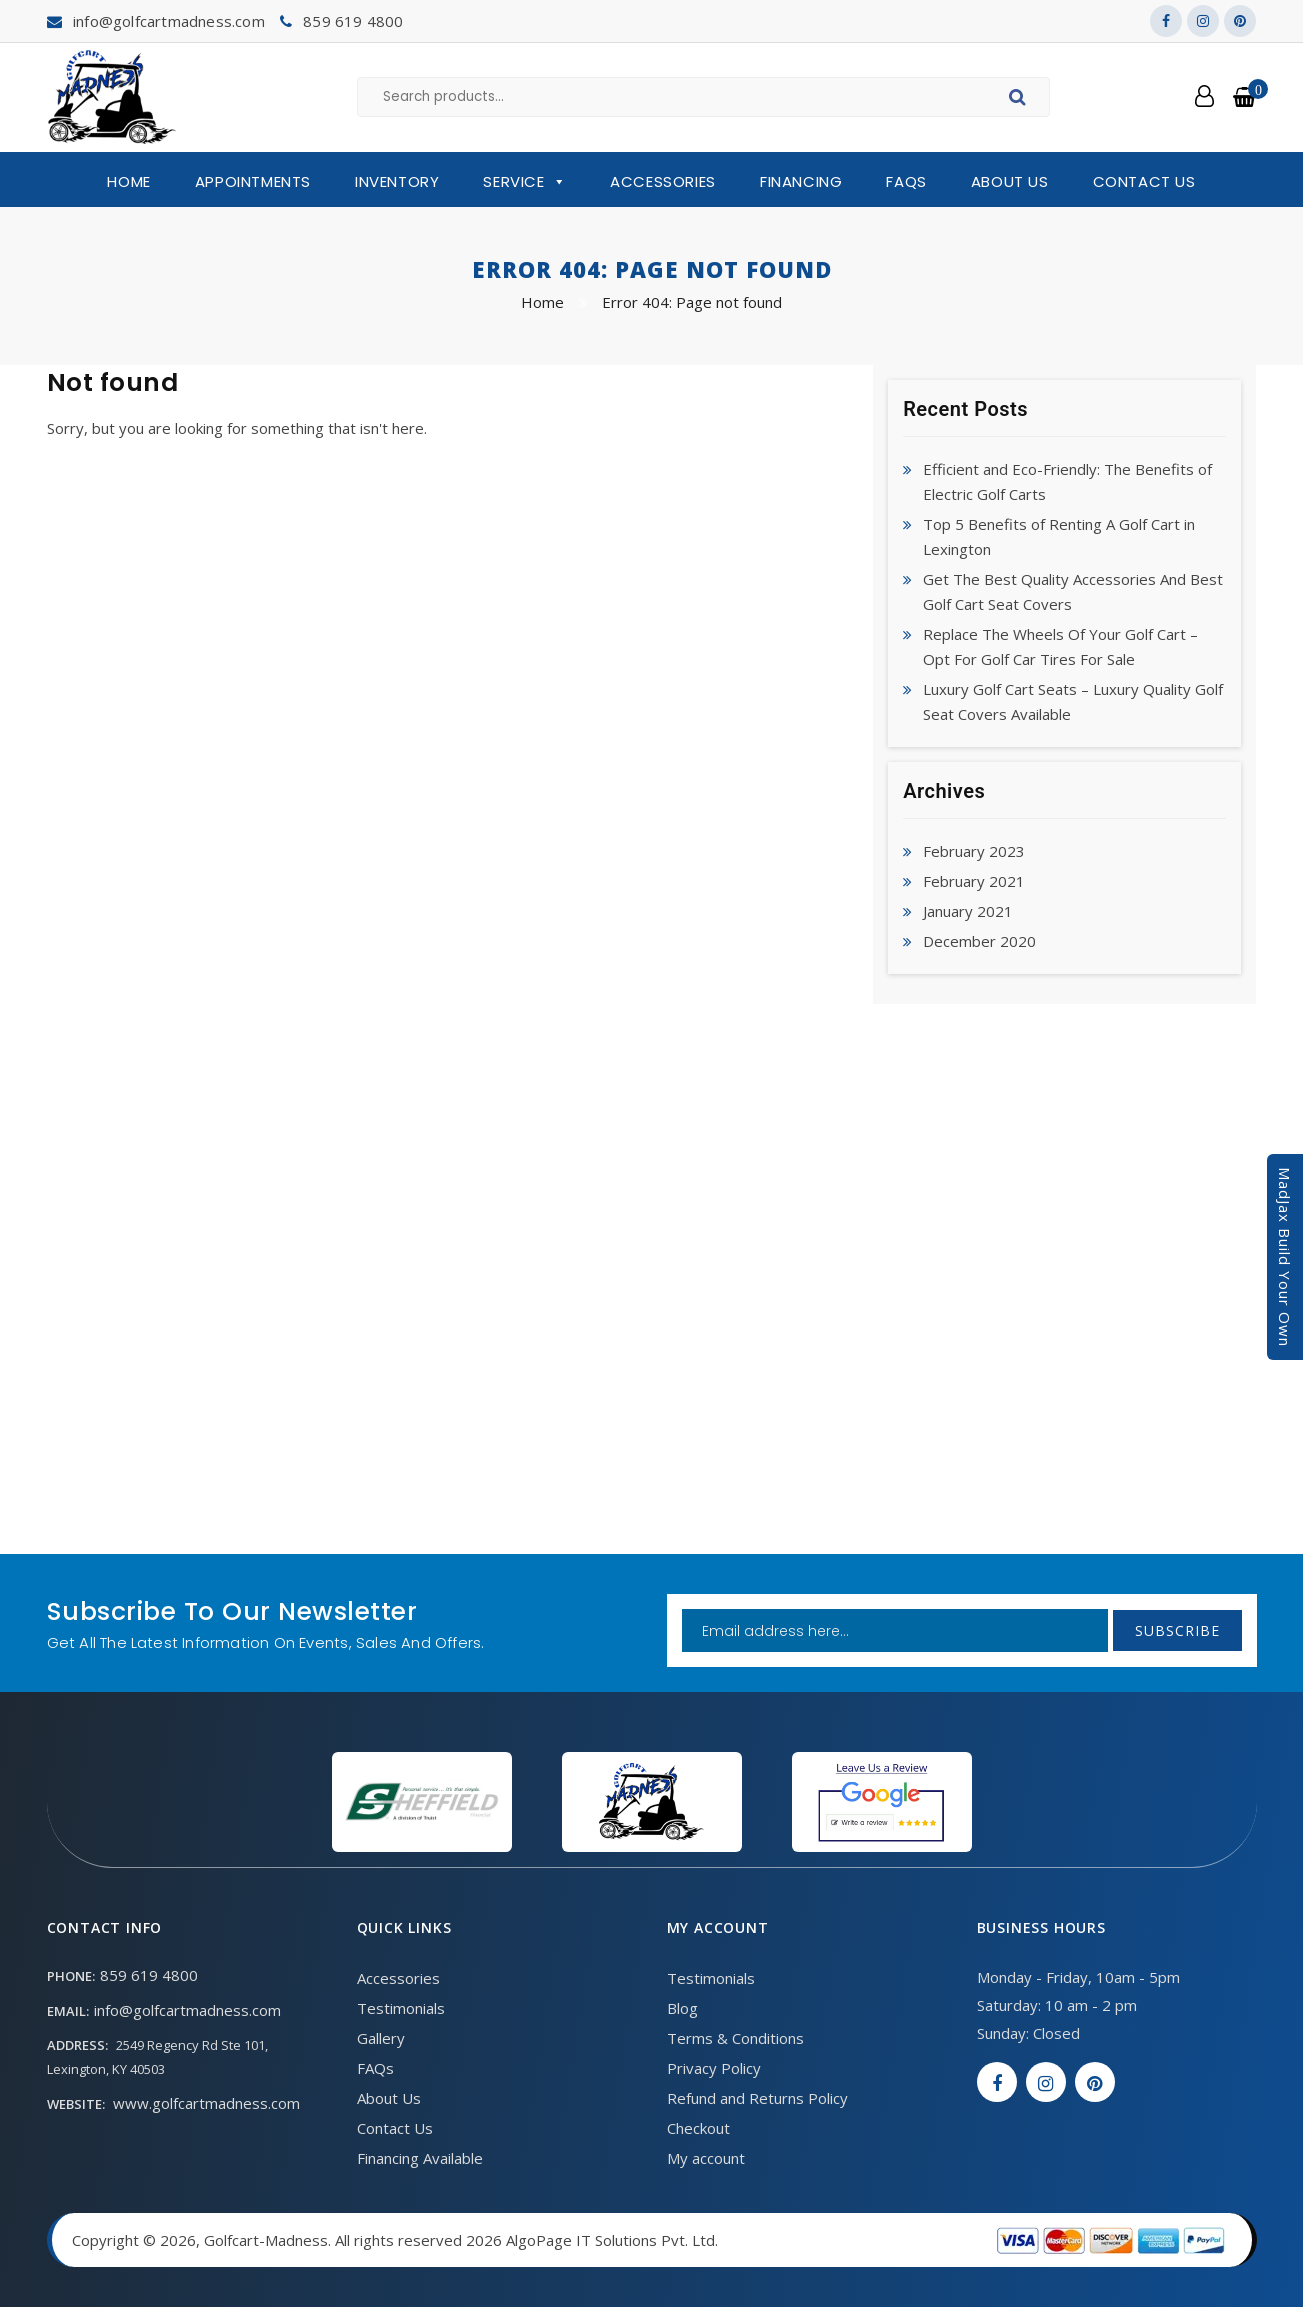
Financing (801, 181)
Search (1020, 100)
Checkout (698, 2128)
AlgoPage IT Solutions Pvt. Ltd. (612, 2240)
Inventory (397, 181)
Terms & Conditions (735, 2038)
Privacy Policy (714, 2068)
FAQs (906, 181)
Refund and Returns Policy (757, 2098)
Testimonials (401, 2008)
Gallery (381, 2038)
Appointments (253, 181)
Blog (682, 2008)
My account (706, 2158)
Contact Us (1144, 181)
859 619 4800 (353, 21)
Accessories (663, 181)
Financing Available (420, 2158)
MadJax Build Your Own (1285, 1257)
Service (524, 182)
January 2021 (968, 911)
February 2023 (974, 851)
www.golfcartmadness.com (206, 2103)
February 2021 (974, 881)
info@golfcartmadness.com (169, 21)
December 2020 (979, 941)
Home (128, 181)
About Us (1010, 181)
